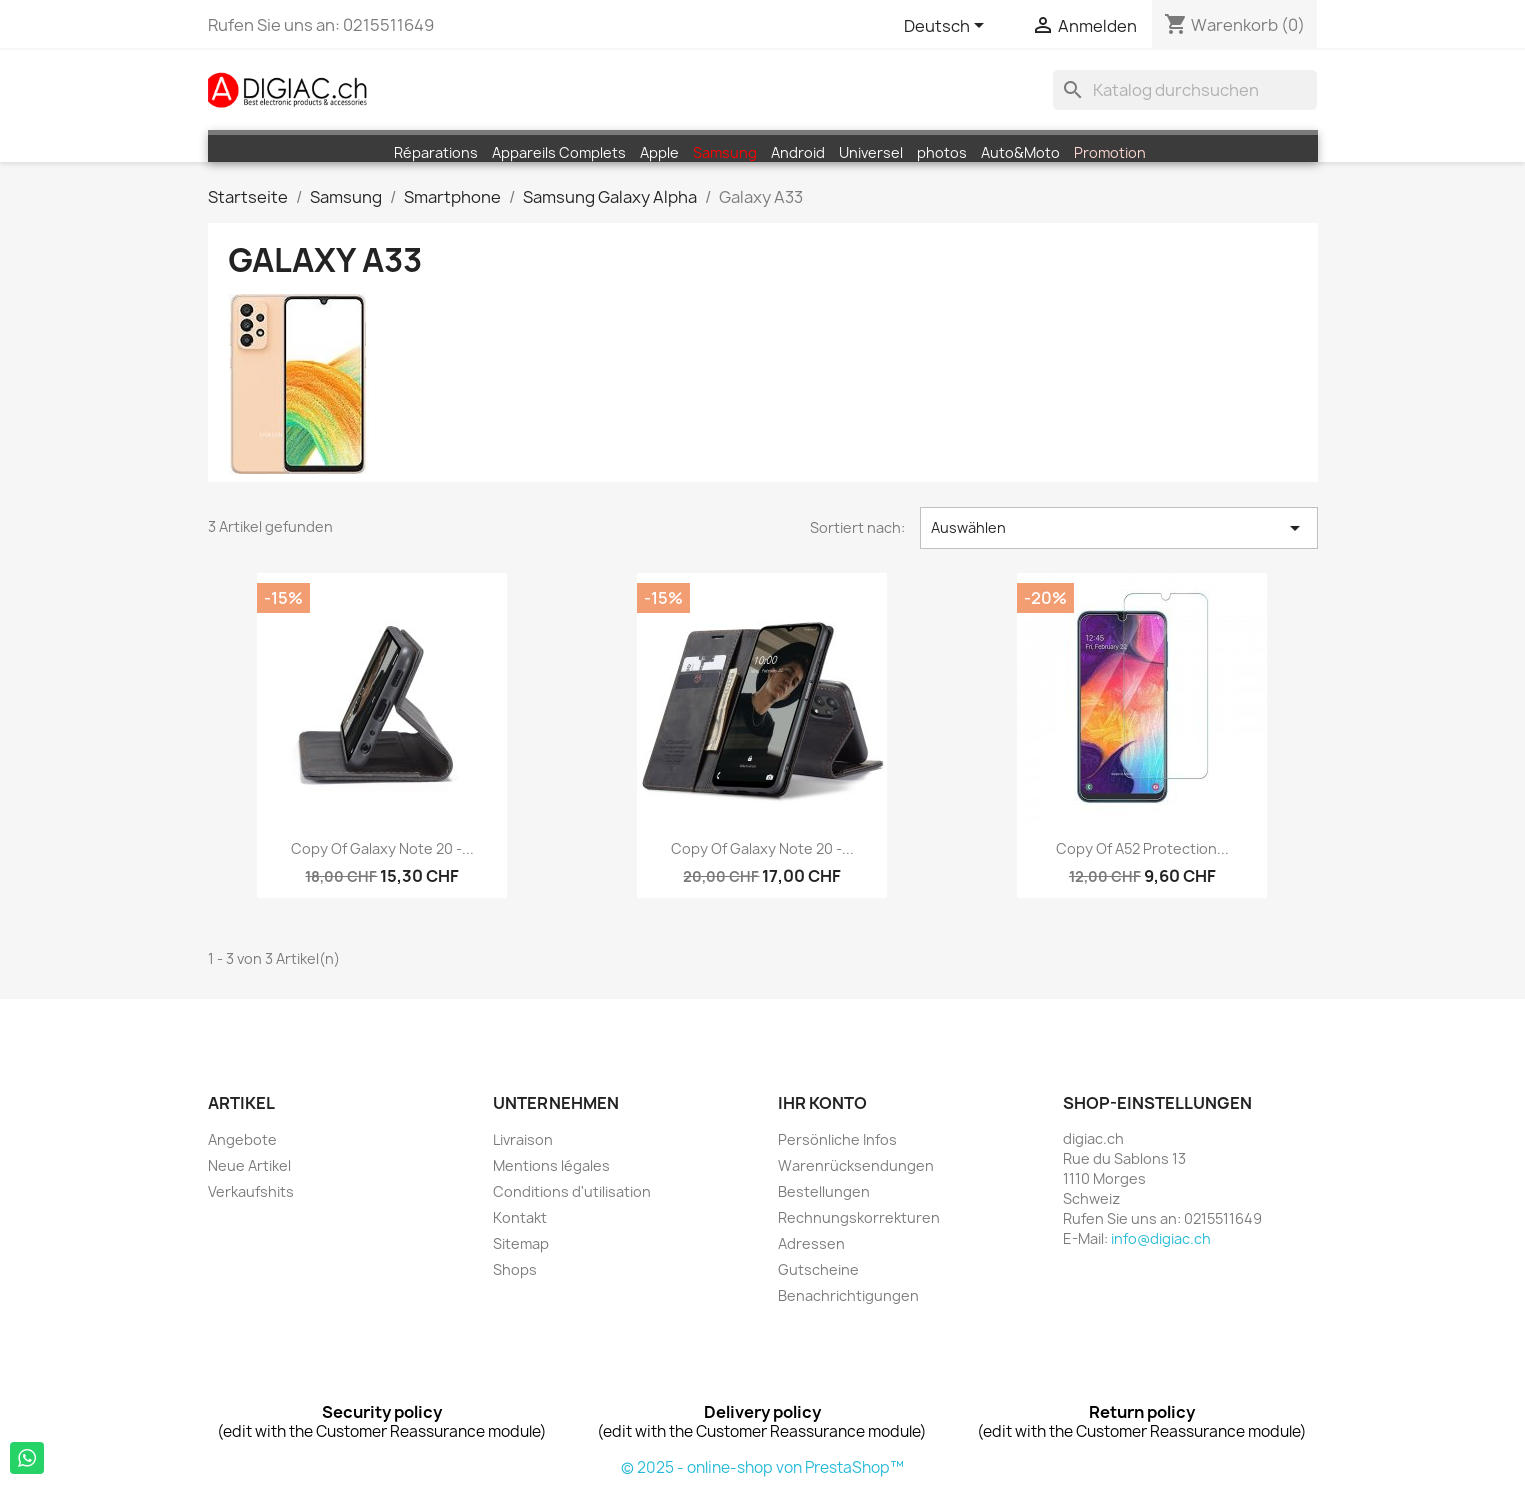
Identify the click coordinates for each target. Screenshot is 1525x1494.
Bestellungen (824, 1191)
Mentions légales (551, 1165)
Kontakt (520, 1217)
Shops (515, 1269)
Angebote (242, 1139)
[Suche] (1185, 90)
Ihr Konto (822, 1103)
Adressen (811, 1243)
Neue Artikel (249, 1165)
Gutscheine (818, 1269)
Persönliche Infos (837, 1139)
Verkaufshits (251, 1191)
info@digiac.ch (1161, 1238)
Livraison (523, 1139)
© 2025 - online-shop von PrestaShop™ (762, 1467)
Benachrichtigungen (848, 1295)
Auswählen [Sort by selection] (1119, 528)
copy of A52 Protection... (1142, 848)
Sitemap (521, 1243)
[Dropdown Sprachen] (947, 27)
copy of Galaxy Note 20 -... (382, 848)
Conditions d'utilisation (572, 1191)
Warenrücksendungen (856, 1165)
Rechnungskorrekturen (859, 1217)
